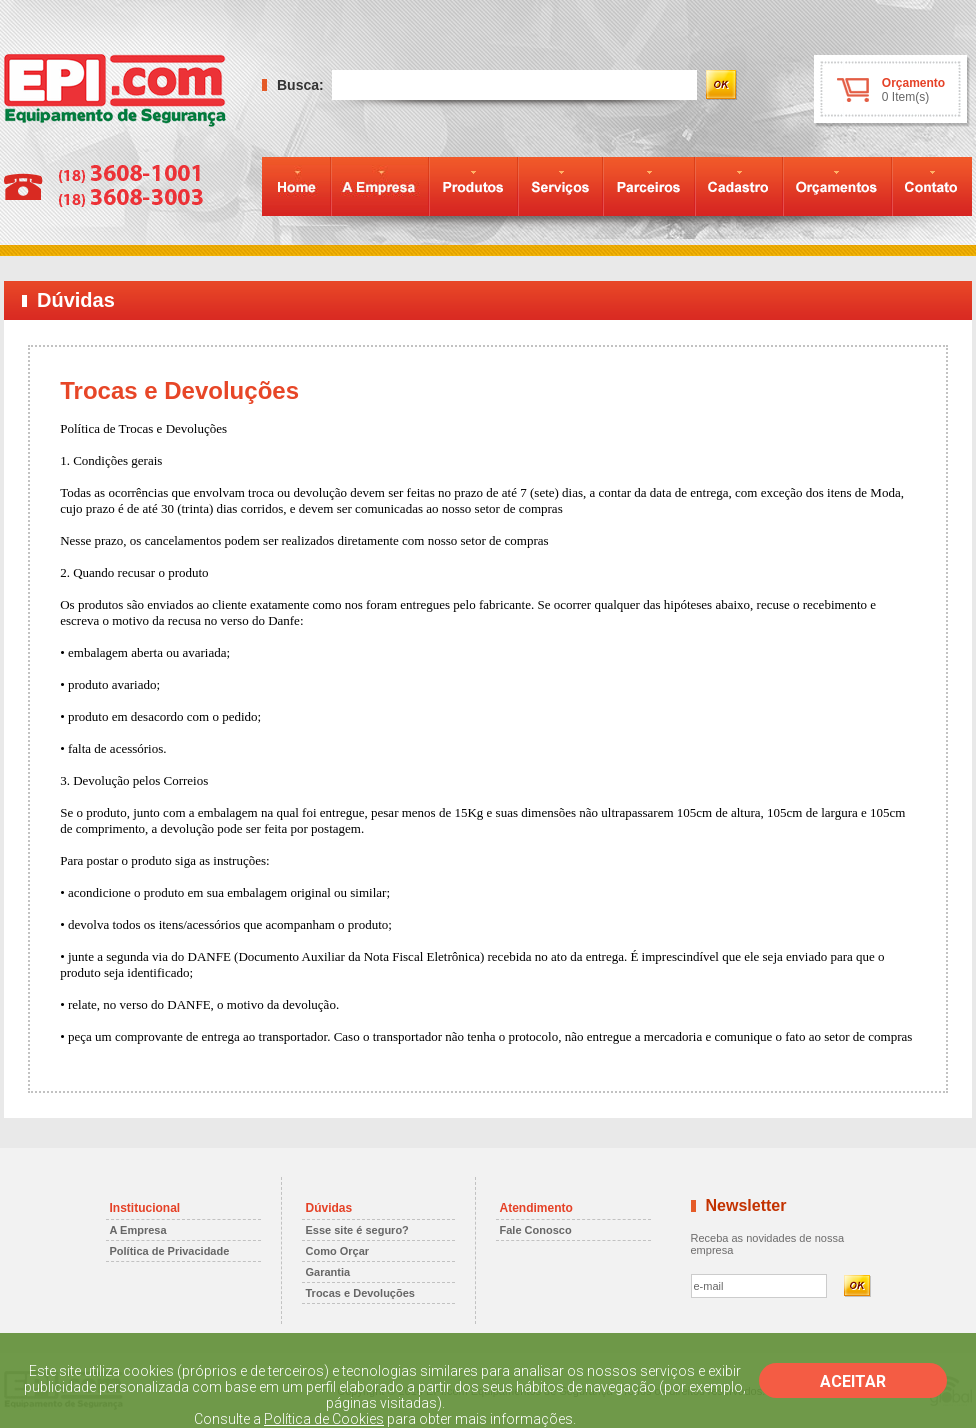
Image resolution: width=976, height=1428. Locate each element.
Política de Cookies (324, 1419)
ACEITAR (853, 1381)
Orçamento (913, 83)
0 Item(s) (905, 97)
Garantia (328, 1272)
